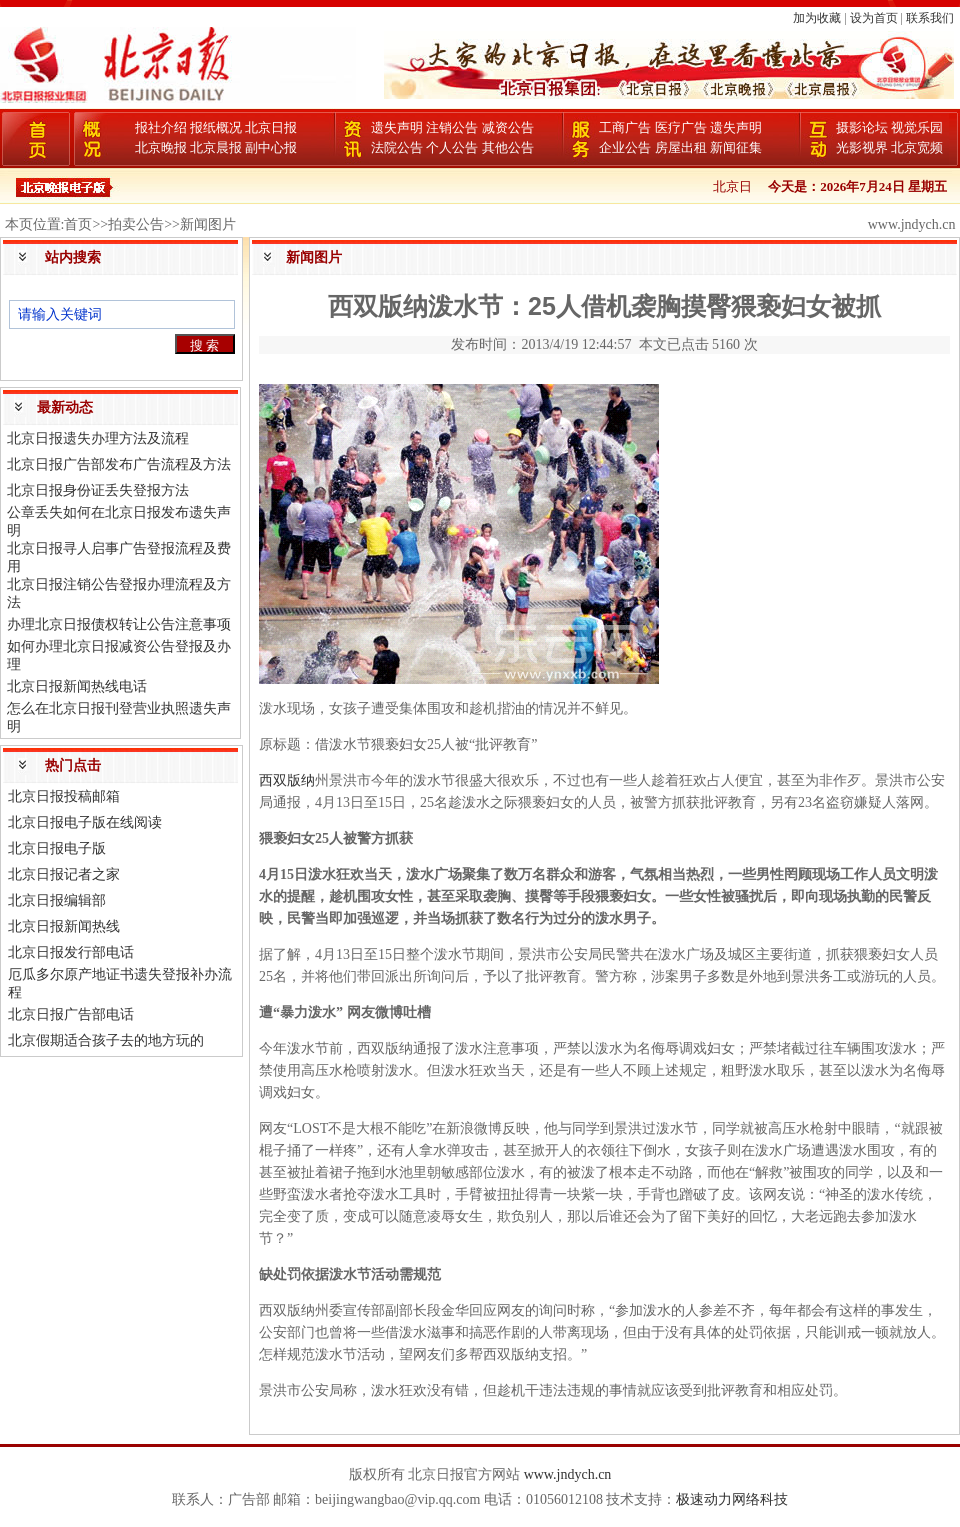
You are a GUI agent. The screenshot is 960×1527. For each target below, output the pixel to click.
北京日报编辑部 (57, 900)
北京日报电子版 (57, 848)
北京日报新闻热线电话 (77, 686)
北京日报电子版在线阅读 (85, 822)
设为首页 (874, 18)
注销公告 (452, 127)
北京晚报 (161, 147)
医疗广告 (681, 127)
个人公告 (452, 147)
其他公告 (508, 147)
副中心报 (271, 147)
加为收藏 (817, 18)
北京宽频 (917, 147)
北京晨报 (216, 147)
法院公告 (397, 147)
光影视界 (862, 147)
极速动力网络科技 (732, 1499)
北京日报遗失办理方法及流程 (98, 438)
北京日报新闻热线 (64, 926)
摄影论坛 (862, 127)
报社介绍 (161, 127)
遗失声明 (397, 127)
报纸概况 (216, 127)
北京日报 (271, 127)
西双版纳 (287, 780)
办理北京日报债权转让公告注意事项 (119, 624)
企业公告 (625, 147)
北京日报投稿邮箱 (64, 796)
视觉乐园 (917, 127)
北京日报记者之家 (64, 874)
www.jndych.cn (568, 1474)
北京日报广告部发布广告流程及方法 (119, 464)
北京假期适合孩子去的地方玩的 (106, 1040)
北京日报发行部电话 (71, 952)
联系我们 (930, 18)
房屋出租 (681, 147)
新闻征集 (736, 147)
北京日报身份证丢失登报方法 (98, 490)
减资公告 (508, 127)
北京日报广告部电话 (71, 1014)
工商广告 (625, 127)
